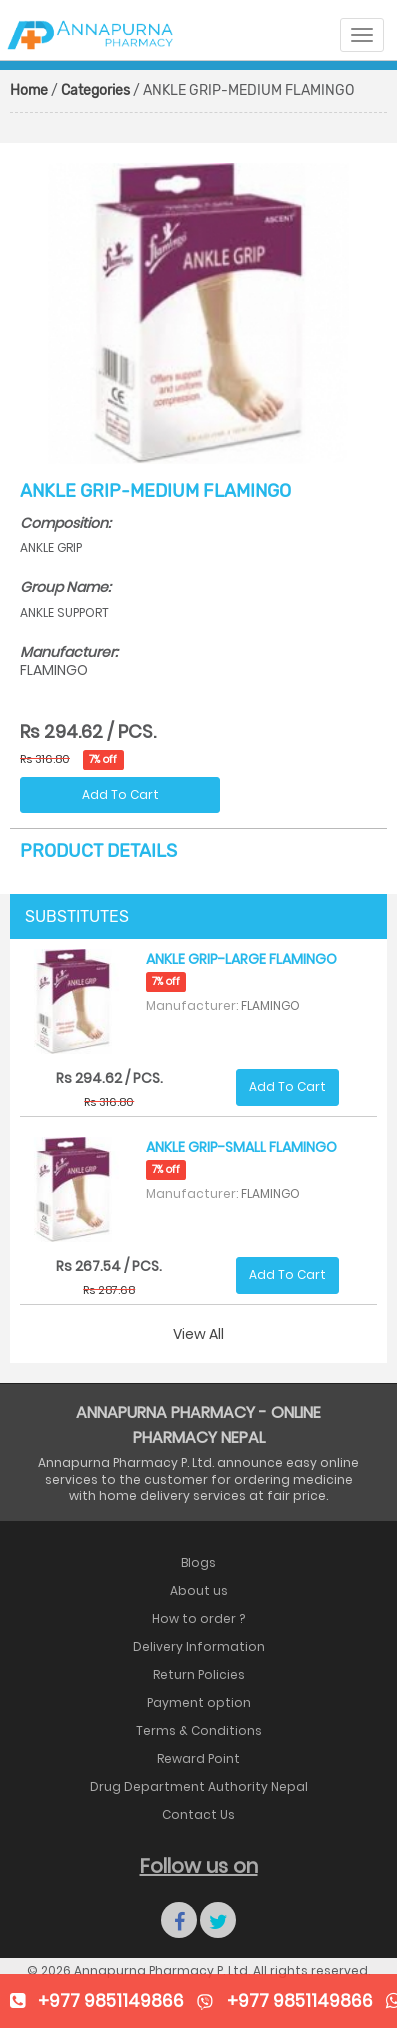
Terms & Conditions (199, 1730)
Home (29, 90)
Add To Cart (120, 794)
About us (199, 1590)
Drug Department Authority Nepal (199, 1786)
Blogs (198, 1562)
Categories (95, 90)
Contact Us (198, 1814)
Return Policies (199, 1674)
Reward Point (198, 1758)
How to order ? (198, 1618)
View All (198, 1334)
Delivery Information (199, 1646)
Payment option (199, 1702)
